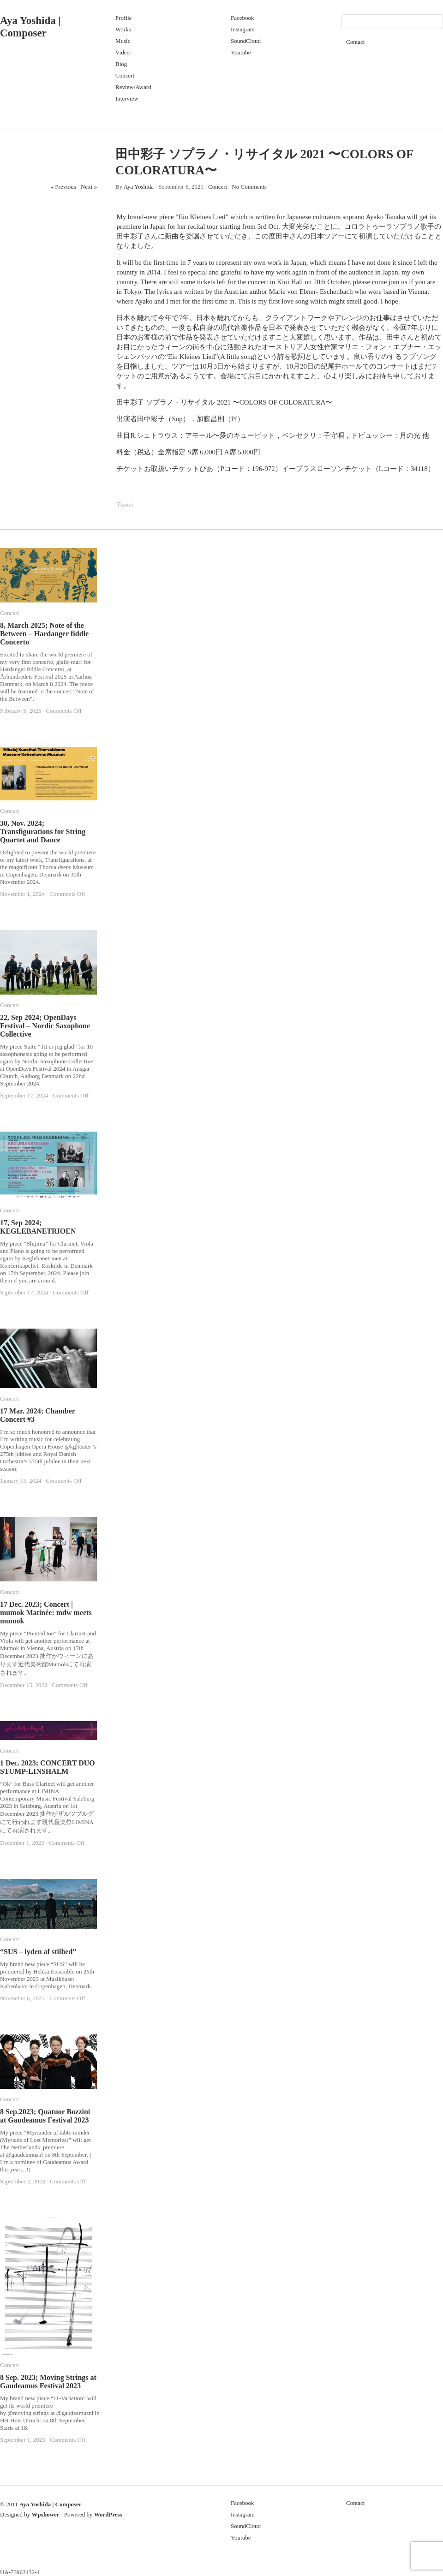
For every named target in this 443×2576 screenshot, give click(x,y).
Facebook (242, 17)
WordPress (108, 2514)
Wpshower (46, 2514)
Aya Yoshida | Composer (50, 2504)
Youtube (241, 52)
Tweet (124, 504)
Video (122, 52)
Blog (121, 63)
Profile (123, 17)
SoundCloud (246, 40)
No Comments (249, 186)
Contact (355, 41)
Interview (126, 98)
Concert (124, 75)
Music (123, 40)
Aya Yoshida (139, 186)
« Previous (63, 186)
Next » (89, 186)
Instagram (243, 29)
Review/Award (133, 86)
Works (123, 29)
